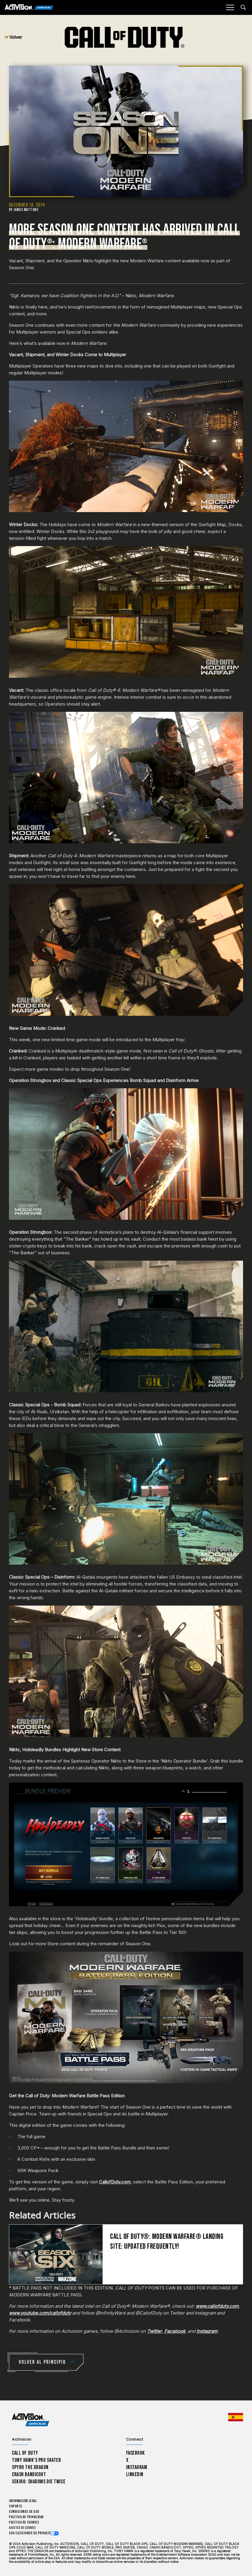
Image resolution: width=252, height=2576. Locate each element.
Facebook (135, 2453)
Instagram (136, 2467)
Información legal (23, 2501)
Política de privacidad (26, 2517)
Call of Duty (25, 2453)
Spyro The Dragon (30, 2467)
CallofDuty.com (115, 2182)
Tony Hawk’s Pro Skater (36, 2460)
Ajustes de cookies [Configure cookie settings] (22, 2528)
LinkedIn (135, 2474)
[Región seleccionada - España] (235, 2417)
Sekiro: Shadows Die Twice (38, 2482)
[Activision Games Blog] (29, 8)
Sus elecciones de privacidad (32, 2533)
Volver (13, 37)
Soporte (15, 2506)
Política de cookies (24, 2522)
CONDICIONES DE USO (24, 2512)
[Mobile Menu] (230, 7)
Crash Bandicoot (29, 2474)
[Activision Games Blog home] (30, 2420)
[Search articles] (243, 7)
